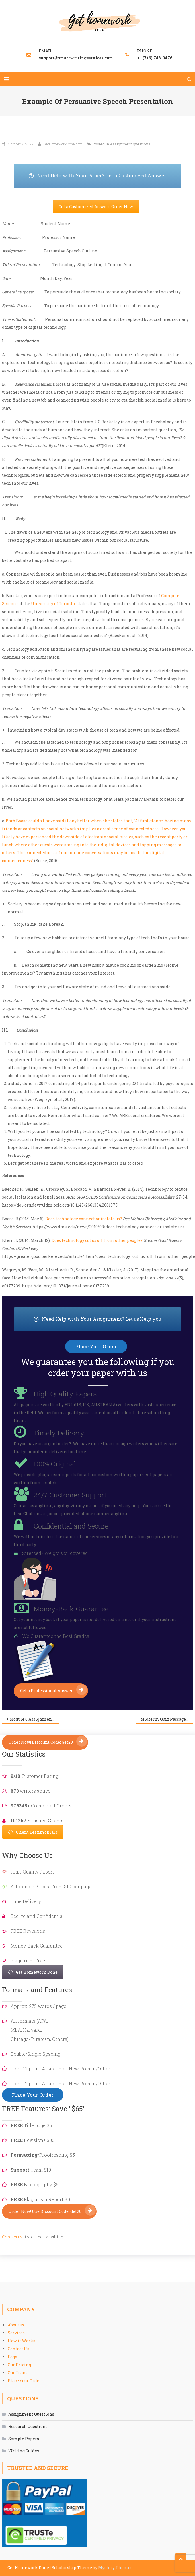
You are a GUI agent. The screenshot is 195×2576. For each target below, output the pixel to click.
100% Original (55, 1463)
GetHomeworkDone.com (63, 144)
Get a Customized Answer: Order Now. (96, 206)
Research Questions (28, 2426)
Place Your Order (24, 2380)
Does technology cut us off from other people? (97, 1240)
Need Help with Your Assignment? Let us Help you (107, 1319)
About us (16, 2325)
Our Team (17, 2372)
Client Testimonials (32, 1832)
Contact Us (18, 2348)
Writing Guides (23, 2451)
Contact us (12, 2237)
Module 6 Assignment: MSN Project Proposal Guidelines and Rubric (34, 1719)
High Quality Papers (65, 1393)
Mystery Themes (115, 2567)
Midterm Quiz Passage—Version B (166, 1719)
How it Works (21, 2340)
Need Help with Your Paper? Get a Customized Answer (105, 176)
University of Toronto (53, 603)
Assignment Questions (130, 144)
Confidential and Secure (71, 1526)
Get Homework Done (33, 1972)
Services (16, 2332)
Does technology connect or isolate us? (83, 1218)
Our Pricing (19, 2364)
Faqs (12, 2356)
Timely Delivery (59, 1432)
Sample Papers (23, 2438)
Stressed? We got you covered (55, 1553)
